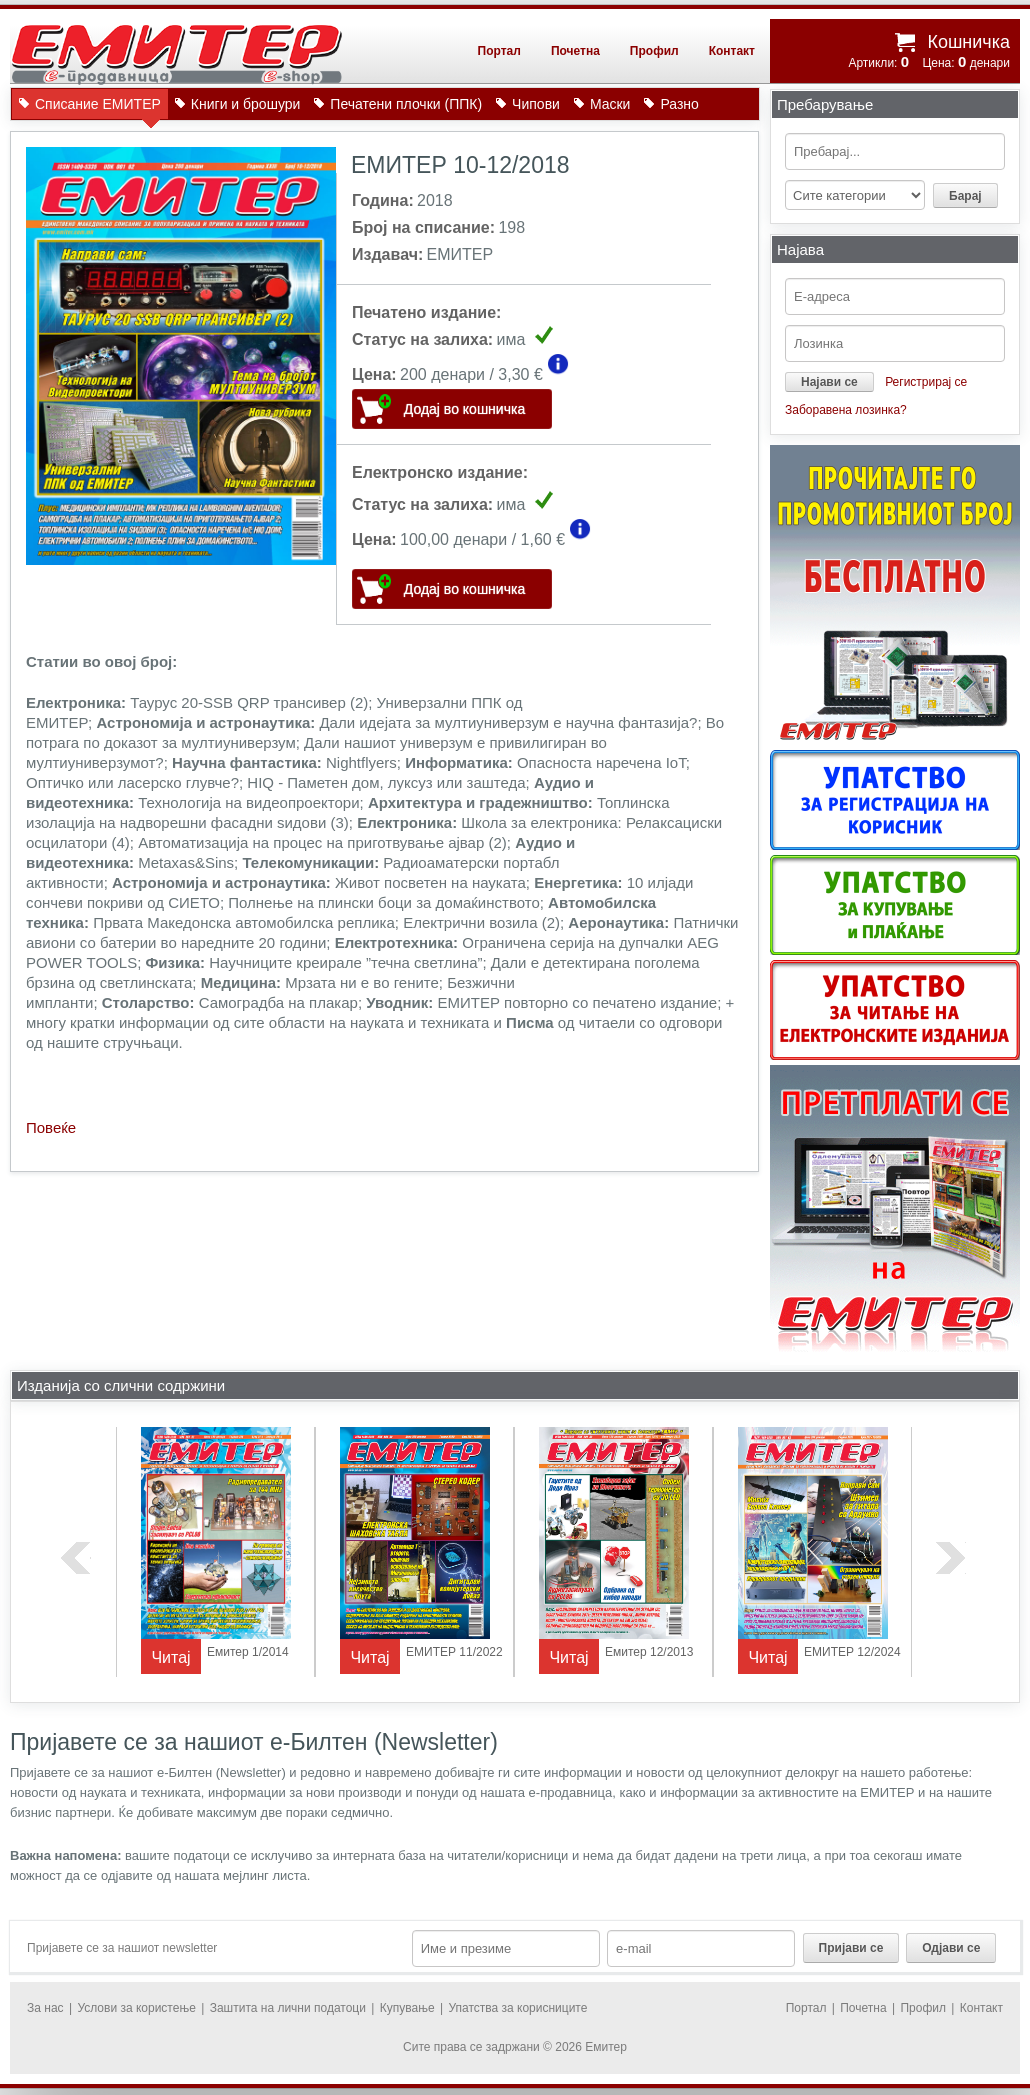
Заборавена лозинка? (846, 410)
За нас (45, 2008)
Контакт (732, 51)
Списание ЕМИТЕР (98, 107)
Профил (654, 51)
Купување (407, 2008)
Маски (610, 104)
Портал (499, 51)
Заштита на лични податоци (288, 2008)
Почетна (575, 51)
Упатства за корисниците (517, 2008)
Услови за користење (136, 2008)
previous (76, 1558)
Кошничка (968, 42)
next (951, 1558)
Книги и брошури (246, 104)
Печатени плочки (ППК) (406, 104)
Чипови (536, 104)
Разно (679, 104)
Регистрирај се (926, 382)
